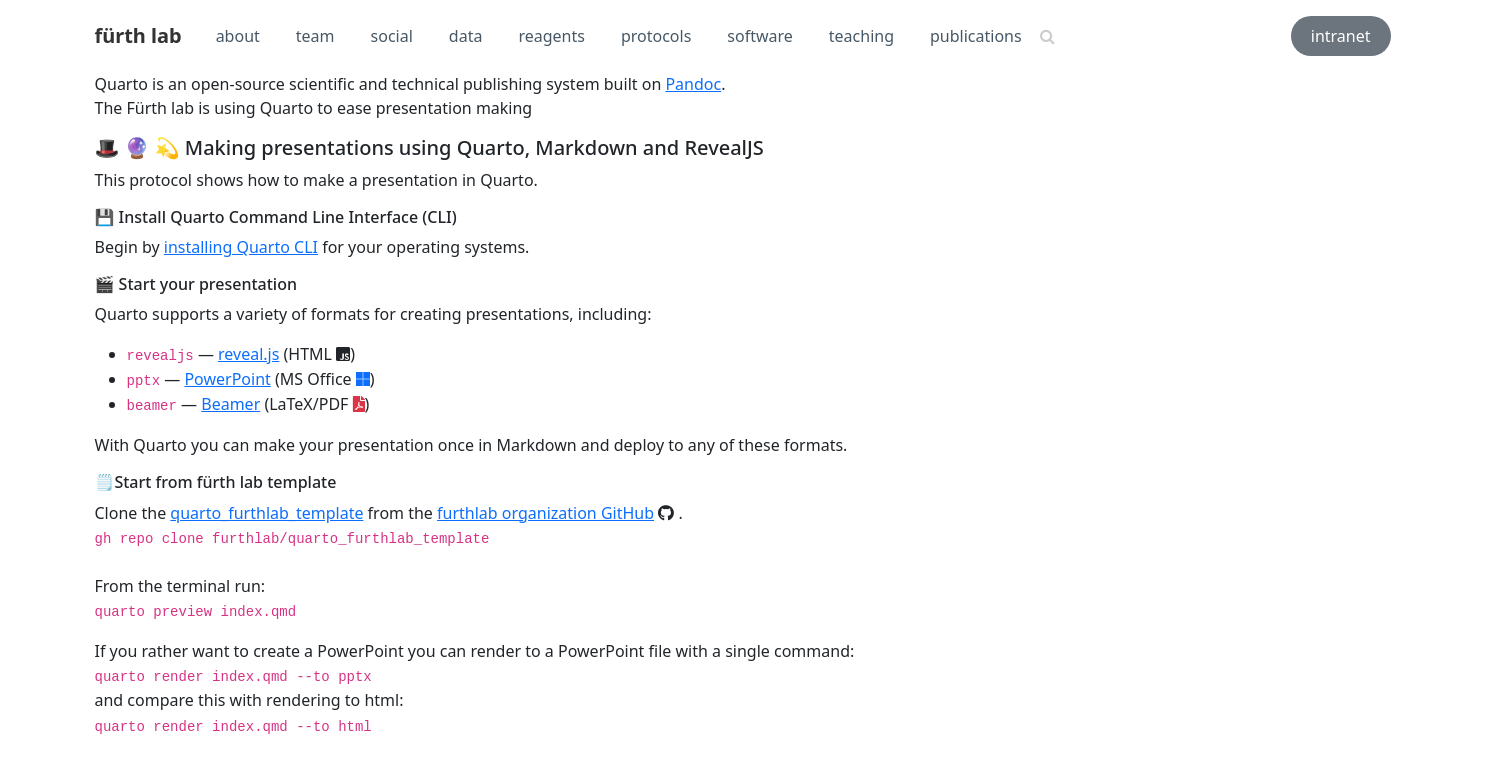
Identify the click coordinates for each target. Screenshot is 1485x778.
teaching (861, 36)
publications (976, 36)
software (760, 36)
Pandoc (693, 84)
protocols (656, 36)
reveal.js (248, 354)
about (238, 36)
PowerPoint (227, 379)
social (392, 36)
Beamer (230, 404)
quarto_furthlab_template (266, 513)
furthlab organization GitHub (545, 513)
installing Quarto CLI (241, 247)
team (315, 36)
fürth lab (138, 35)
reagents (551, 36)
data (466, 36)
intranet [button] (1341, 36)
